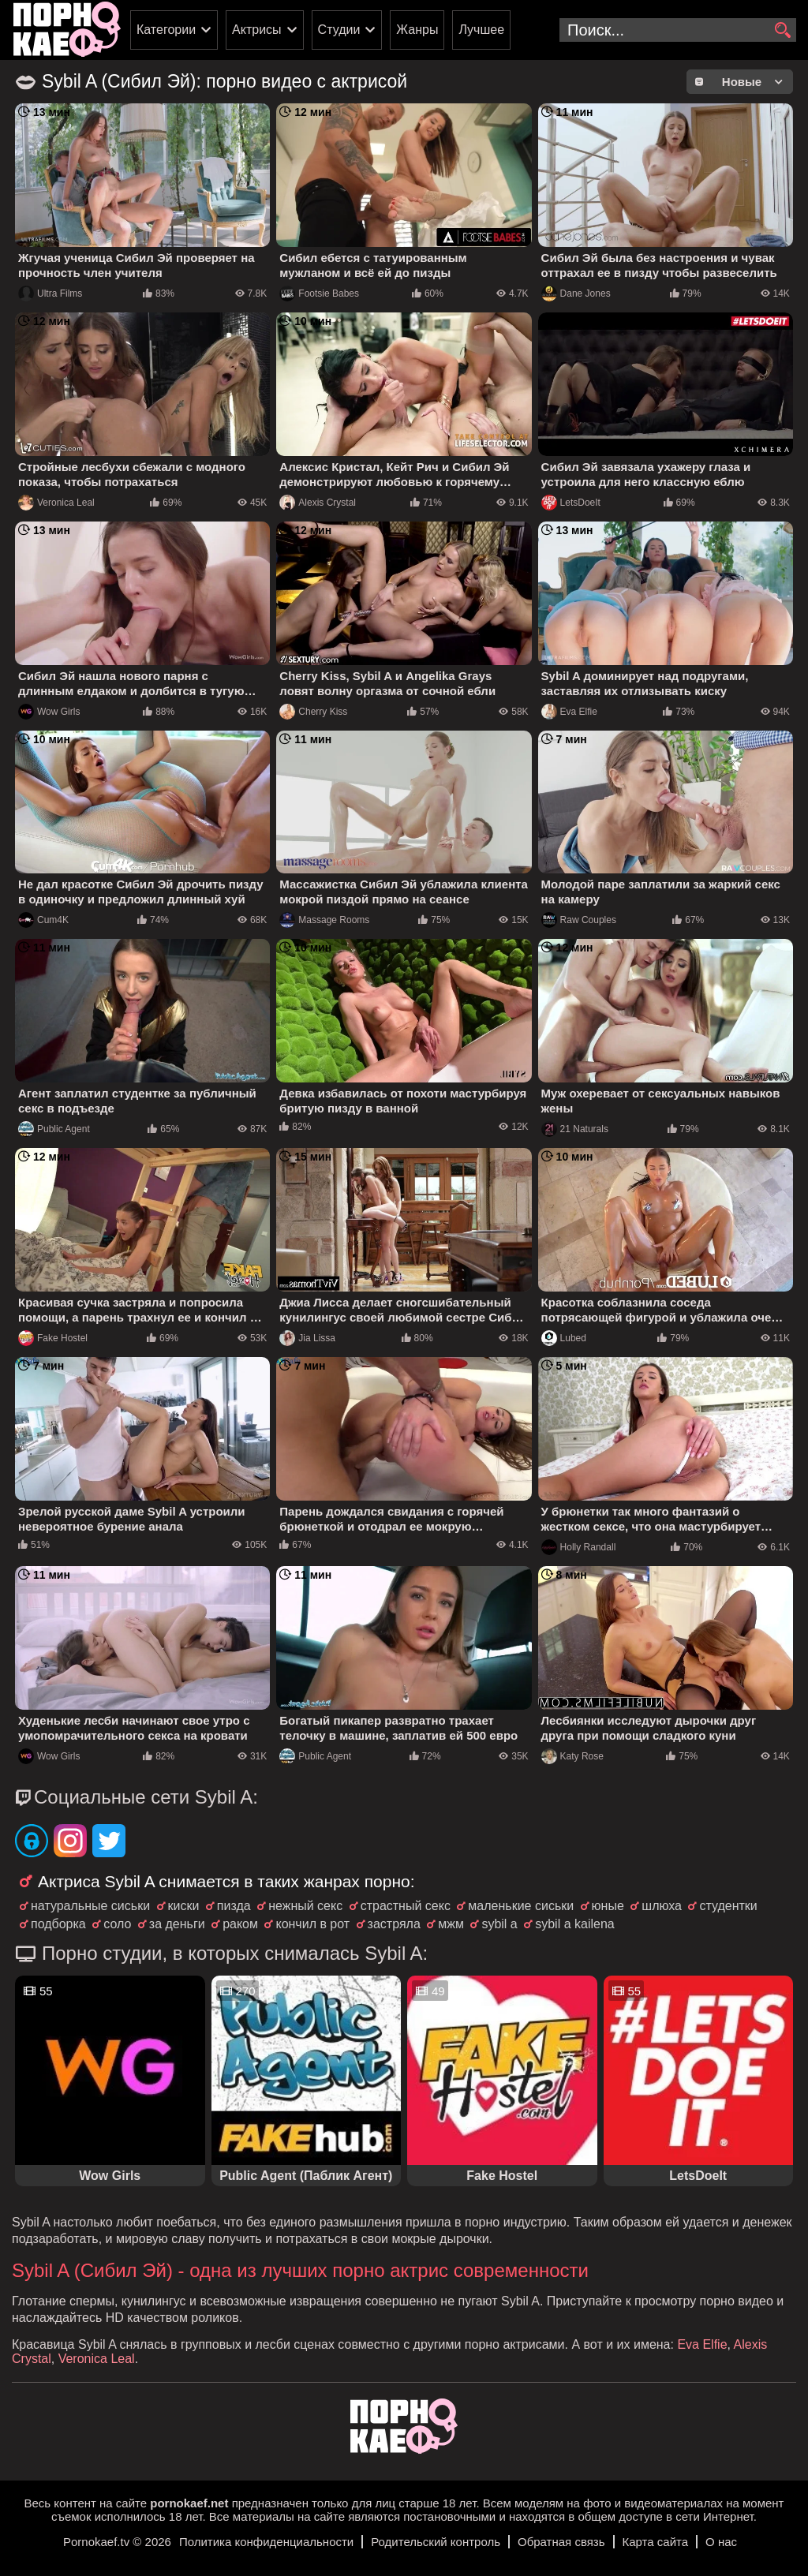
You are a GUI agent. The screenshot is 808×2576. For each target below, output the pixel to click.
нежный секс (305, 1905)
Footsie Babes (319, 293)
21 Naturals (574, 1129)
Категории (166, 29)
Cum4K (43, 920)
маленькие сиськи (521, 1905)
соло (117, 1924)
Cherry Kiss (313, 712)
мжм (451, 1924)
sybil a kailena (575, 1924)
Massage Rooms (324, 920)
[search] (782, 31)
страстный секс (406, 1905)
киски (184, 1905)
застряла (394, 1924)
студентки (728, 1905)
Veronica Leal (56, 502)
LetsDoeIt (570, 502)
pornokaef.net (189, 2503)
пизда (234, 1905)
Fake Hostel (53, 1338)
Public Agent (54, 1129)
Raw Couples (578, 920)
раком (240, 1924)
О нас (721, 2541)
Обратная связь (561, 2541)
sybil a (499, 1924)
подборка (58, 1924)
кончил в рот (312, 1924)
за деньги (177, 1924)
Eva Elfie (569, 712)
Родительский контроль (435, 2541)
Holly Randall (578, 1547)
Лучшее (481, 29)
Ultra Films (50, 293)
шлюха (662, 1905)
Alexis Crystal (317, 502)
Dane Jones (576, 293)
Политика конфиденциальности (266, 2541)
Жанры (417, 29)
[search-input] (677, 30)
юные (608, 1905)
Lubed (563, 1338)
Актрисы (257, 29)
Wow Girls (49, 712)
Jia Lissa (307, 1338)
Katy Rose (572, 1756)
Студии (339, 29)
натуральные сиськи (90, 1905)
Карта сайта (656, 2541)
